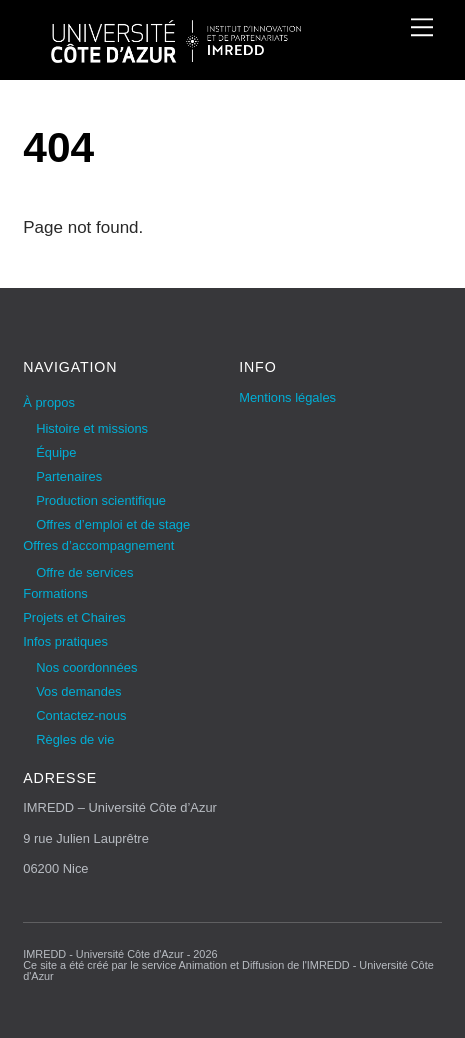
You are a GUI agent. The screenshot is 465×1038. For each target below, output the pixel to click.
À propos (49, 402)
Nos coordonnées (86, 667)
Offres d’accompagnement (98, 545)
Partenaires (69, 476)
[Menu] (422, 27)
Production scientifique (101, 500)
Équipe (56, 452)
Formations (55, 593)
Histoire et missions (92, 428)
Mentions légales (287, 397)
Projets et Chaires (74, 617)
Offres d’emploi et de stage (113, 524)
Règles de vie (75, 739)
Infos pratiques (65, 641)
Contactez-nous (81, 715)
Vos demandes (78, 691)
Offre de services (84, 572)
